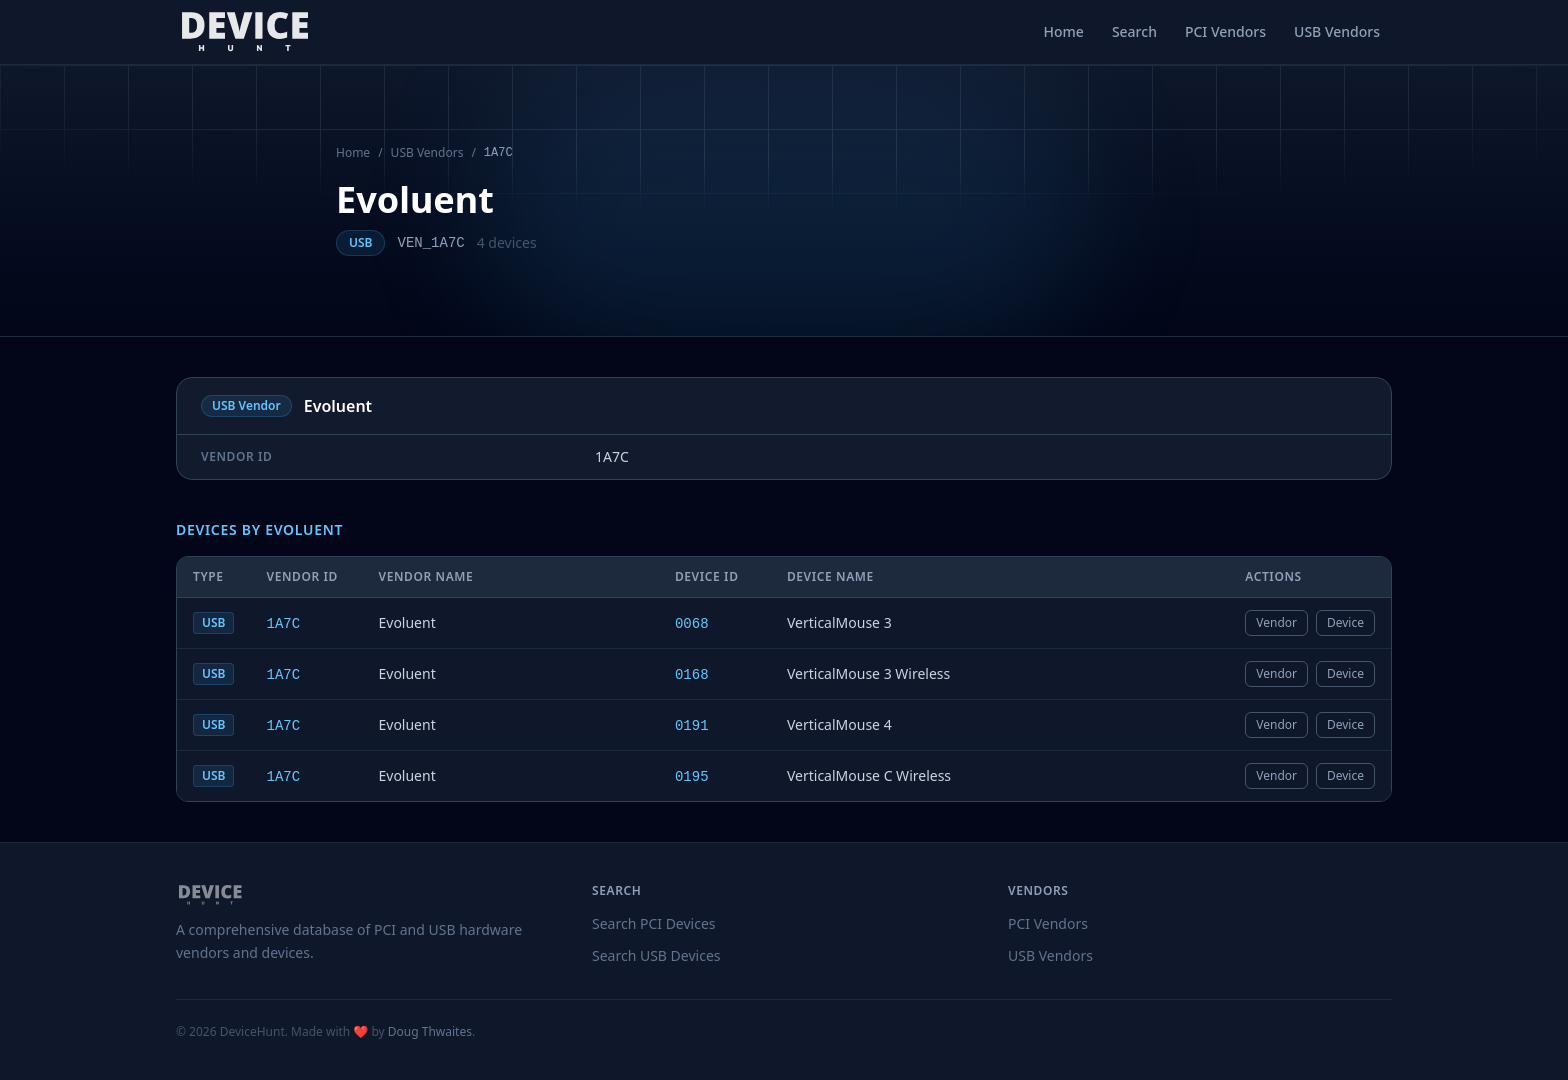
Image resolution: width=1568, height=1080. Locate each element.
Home (1064, 31)
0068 (692, 624)
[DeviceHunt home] (244, 32)
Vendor (1276, 622)
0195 (692, 777)
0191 (692, 726)
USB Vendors (1337, 31)
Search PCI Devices (654, 923)
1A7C (283, 624)
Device (1345, 622)
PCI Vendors (1225, 31)
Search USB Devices (656, 955)
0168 (692, 675)
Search (1134, 31)
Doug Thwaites (430, 1031)
